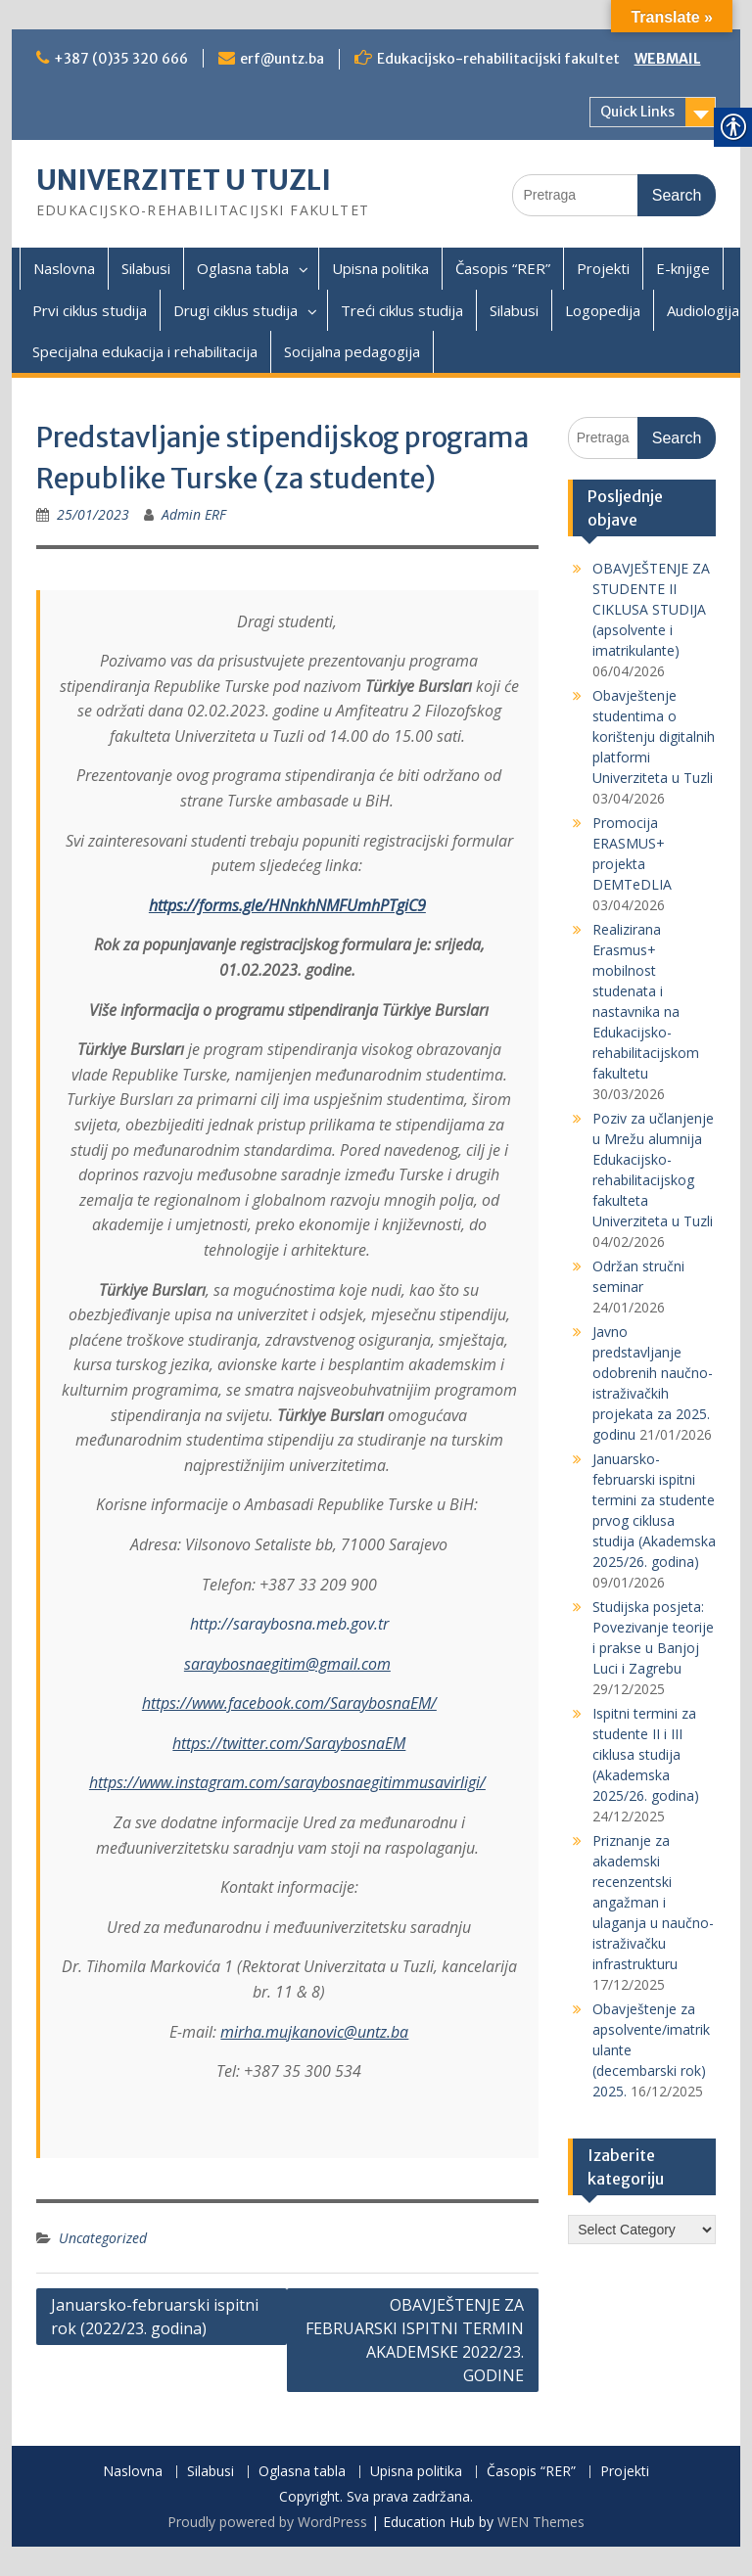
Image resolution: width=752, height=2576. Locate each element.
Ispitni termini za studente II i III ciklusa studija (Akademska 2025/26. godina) (645, 1754)
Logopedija (602, 310)
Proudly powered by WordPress (267, 2521)
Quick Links (637, 111)
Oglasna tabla (243, 268)
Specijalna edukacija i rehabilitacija (145, 351)
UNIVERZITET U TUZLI (183, 180)
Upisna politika (380, 268)
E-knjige (683, 268)
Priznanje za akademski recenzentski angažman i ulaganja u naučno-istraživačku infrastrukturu (653, 1902)
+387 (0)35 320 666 (121, 59)
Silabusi (145, 268)
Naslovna (64, 268)
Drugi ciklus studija (235, 310)
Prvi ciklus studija (89, 310)
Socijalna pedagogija (352, 351)
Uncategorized (103, 2238)
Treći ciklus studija (402, 310)
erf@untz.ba (282, 59)
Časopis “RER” (502, 268)
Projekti (603, 268)
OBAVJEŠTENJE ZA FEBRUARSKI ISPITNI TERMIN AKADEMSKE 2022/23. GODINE (415, 2340)
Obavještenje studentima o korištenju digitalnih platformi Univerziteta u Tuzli (653, 736)
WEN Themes (541, 2521)
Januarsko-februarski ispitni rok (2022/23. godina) (154, 2316)
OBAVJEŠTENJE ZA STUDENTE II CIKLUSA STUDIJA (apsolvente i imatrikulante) (651, 609)
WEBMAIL (667, 59)
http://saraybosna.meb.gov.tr (289, 1623)
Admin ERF (194, 514)
